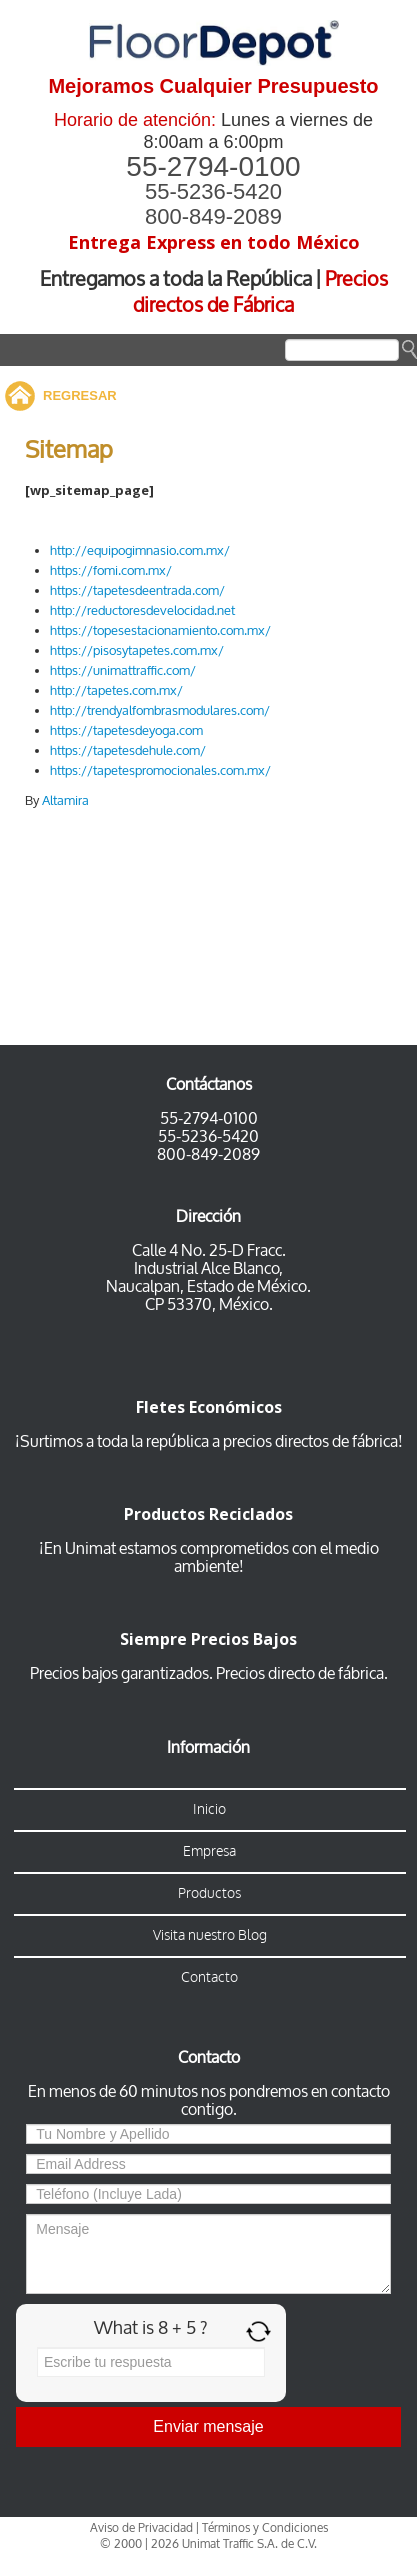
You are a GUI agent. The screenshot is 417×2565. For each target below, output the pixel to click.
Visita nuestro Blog (210, 1935)
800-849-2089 (213, 216)
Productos (209, 1893)
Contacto (209, 1977)
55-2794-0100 (213, 166)
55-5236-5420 (213, 191)
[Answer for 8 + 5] (151, 2362)
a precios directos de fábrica (303, 1441)
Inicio (209, 1809)
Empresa (209, 1851)
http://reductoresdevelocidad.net (142, 610)
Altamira (65, 800)
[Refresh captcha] (258, 2331)
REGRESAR (80, 395)
